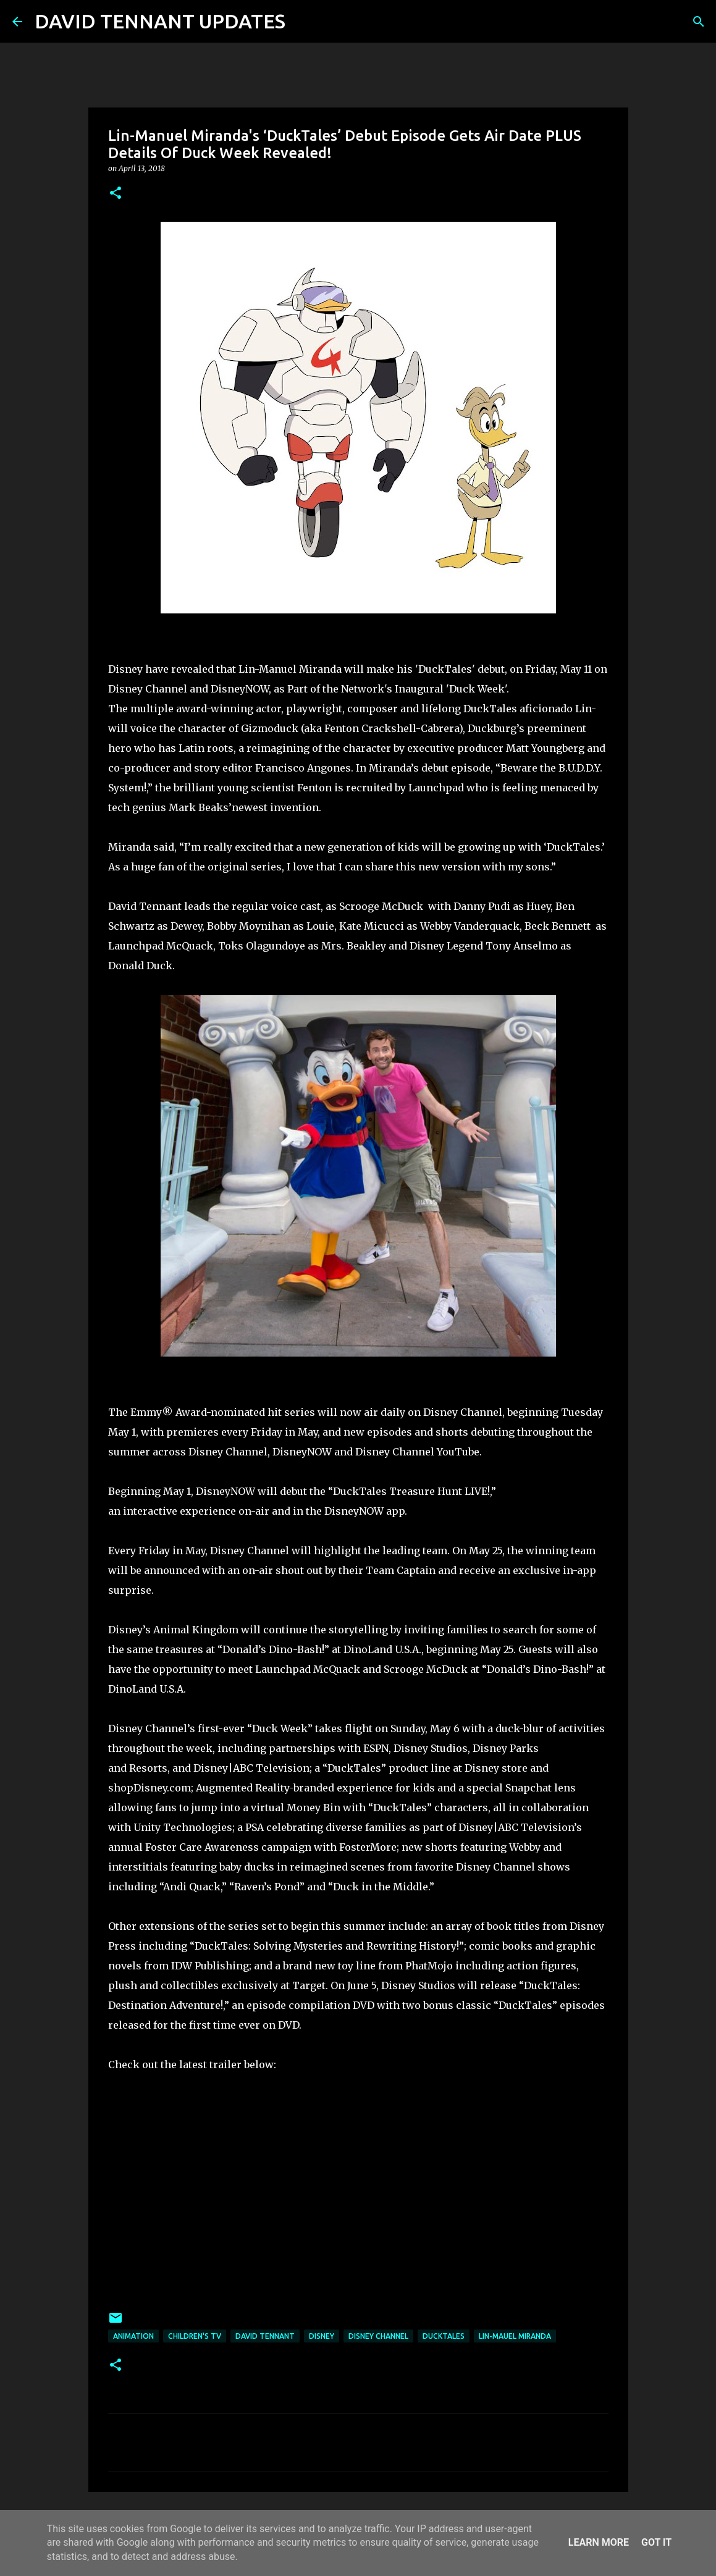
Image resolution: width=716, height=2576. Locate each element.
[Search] (302, 21)
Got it (656, 2542)
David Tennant (265, 2336)
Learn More (598, 2542)
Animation (133, 2336)
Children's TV (194, 2336)
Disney (321, 2336)
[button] (115, 193)
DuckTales (444, 2336)
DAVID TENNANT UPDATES (160, 21)
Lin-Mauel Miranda (515, 2336)
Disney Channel (378, 2336)
